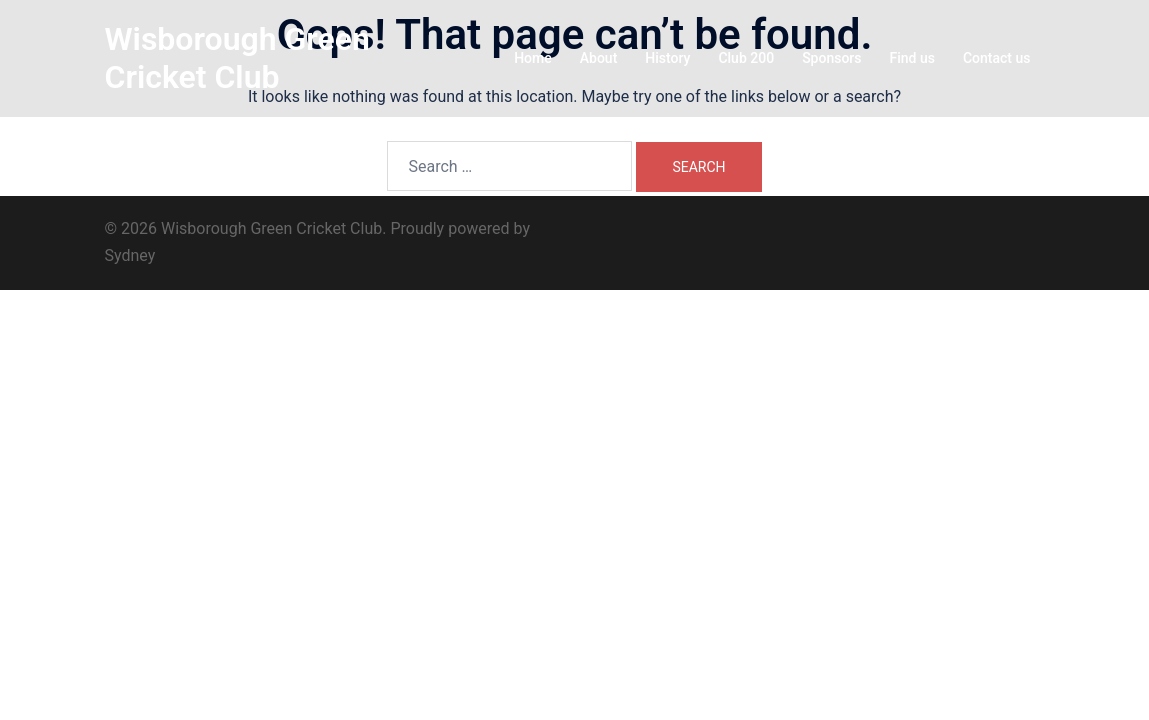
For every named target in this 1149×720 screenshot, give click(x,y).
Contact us (997, 58)
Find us (912, 58)
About (599, 58)
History (667, 58)
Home (533, 58)
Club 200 (746, 58)
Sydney (130, 255)
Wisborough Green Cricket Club (237, 58)
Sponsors (831, 58)
